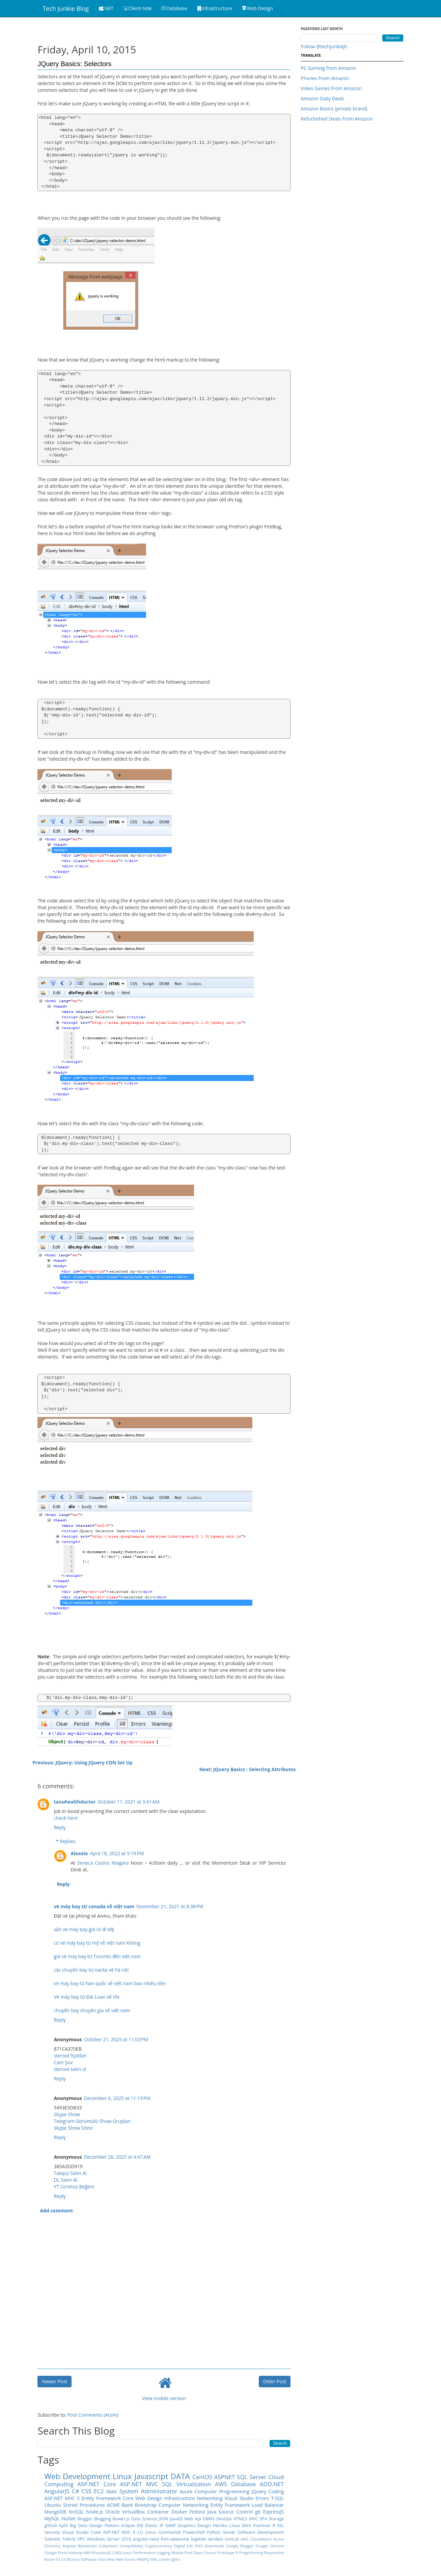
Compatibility (131, 2545)
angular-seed (146, 2539)
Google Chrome (269, 2545)
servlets (215, 2539)
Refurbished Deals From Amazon (337, 118)
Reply (60, 1827)
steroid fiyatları (70, 2055)
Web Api (192, 2519)
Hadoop (75, 2552)
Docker (179, 2511)
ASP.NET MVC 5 (61, 2498)
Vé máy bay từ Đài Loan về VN (86, 1997)
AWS (221, 2484)
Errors (262, 2498)
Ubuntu (52, 2505)
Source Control (236, 2511)
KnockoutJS (101, 2552)
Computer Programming (222, 2491)
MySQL (51, 2518)
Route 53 (52, 2559)
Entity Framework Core (108, 2498)
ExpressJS (273, 2511)
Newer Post (54, 2381)
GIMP (170, 2525)
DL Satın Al (65, 2180)
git (257, 2511)
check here (66, 1818)
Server (229, 2532)
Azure (186, 2491)
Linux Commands (163, 2532)
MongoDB (55, 2511)
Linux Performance (139, 2552)
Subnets (52, 2539)
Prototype (225, 2552)
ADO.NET (272, 2484)
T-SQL (277, 2498)
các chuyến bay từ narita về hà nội (91, 1970)
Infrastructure (179, 2498)
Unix (102, 2559)
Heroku (220, 2525)
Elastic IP (154, 2525)
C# (75, 2491)
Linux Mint (240, 2525)
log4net (198, 2539)
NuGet (68, 2518)
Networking (209, 2498)
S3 (63, 2559)
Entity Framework (230, 2505)
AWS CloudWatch (256, 2539)
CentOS (202, 2477)
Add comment (56, 2210)
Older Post (274, 2381)
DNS (199, 2545)
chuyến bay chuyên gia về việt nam (92, 2010)
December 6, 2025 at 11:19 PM (117, 2098)
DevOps (224, 2519)
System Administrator (148, 2491)
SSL (280, 2525)
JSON (164, 2519)
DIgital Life (183, 2545)
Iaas (111, 2491)
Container (158, 2511)
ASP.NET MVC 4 (119, 2532)
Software (89, 2559)
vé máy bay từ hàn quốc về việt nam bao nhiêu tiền (110, 1983)
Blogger (84, 2519)
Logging (163, 2552)
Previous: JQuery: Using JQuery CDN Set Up (82, 1762)
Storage (276, 2519)
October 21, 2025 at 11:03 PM (116, 2039)
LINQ (116, 2552)
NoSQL (76, 2511)
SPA (263, 2519)
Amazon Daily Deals (322, 98)
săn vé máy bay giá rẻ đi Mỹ (84, 1929)
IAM (87, 2552)
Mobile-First (181, 2552)
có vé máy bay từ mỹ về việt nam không (97, 1943)
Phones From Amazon (325, 78)
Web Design (148, 2498)
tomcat (232, 2539)
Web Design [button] (257, 8)
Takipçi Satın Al (70, 2173)
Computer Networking (183, 2505)
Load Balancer (268, 2505)
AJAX (63, 2525)
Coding (276, 2491)
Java (211, 2511)
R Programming (249, 2552)
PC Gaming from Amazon (328, 68)
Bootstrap (146, 2505)
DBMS (209, 2519)
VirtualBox (133, 2511)
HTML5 (240, 2519)
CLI (140, 2532)
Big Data (78, 2525)
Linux (122, 2476)
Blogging (102, 2519)
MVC (253, 2519)
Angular (69, 2545)
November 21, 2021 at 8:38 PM (169, 1906)
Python (214, 2532)
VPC (81, 2539)
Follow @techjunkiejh (324, 46)
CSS (86, 2491)
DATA (180, 2476)
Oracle (112, 2511)
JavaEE (176, 2519)
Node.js (94, 2511)
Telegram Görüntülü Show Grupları (92, 2121)
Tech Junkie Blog (66, 8)
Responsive (274, 2552)
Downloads (214, 2545)
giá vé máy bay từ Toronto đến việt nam (97, 1956)
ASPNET (224, 2477)
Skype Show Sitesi (73, 2128)
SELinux (73, 2559)
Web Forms (126, 2559)
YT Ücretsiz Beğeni (74, 2186)
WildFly (143, 2559)
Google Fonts (55, 2552)
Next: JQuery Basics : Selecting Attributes (247, 1769)
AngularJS (56, 2491)
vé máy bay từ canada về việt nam (94, 1906)
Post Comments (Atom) (92, 2415)
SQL (167, 2484)
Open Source (204, 2552)
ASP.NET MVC (139, 2484)
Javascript (151, 2476)
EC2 (99, 2491)
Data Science (144, 2519)
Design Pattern (104, 2525)
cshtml (164, 2559)
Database (243, 2484)
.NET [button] (106, 8)
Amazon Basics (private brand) (334, 108)
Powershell (193, 2532)
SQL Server (251, 2477)
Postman (262, 2525)
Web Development (77, 2476)
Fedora (197, 2511)
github (50, 2525)
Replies (68, 1841)
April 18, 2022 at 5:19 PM (117, 1853)
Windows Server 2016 (109, 2539)
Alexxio (79, 1853)
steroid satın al (70, 2069)
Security (52, 2532)
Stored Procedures (84, 2505)
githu (176, 2559)
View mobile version (164, 2398)
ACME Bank (120, 2505)
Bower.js (121, 2519)
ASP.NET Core (97, 2484)
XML (154, 2559)
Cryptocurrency (158, 2545)
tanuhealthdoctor (74, 1801)
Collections (108, 2545)
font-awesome (175, 2539)
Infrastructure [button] (214, 8)
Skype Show (67, 2114)
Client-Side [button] (137, 8)
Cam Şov (63, 2062)
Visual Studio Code (81, 2532)
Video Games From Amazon (331, 88)
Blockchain (87, 2545)
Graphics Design (194, 2525)
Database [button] (174, 8)
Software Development (261, 2532)
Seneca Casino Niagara (103, 1863)
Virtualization (193, 2484)
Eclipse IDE (132, 2525)
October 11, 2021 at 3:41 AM (129, 1801)
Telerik (69, 2539)
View (111, 2559)
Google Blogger (240, 2545)
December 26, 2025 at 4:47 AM (117, 2157)
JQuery (258, 2491)
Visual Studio (238, 2498)
